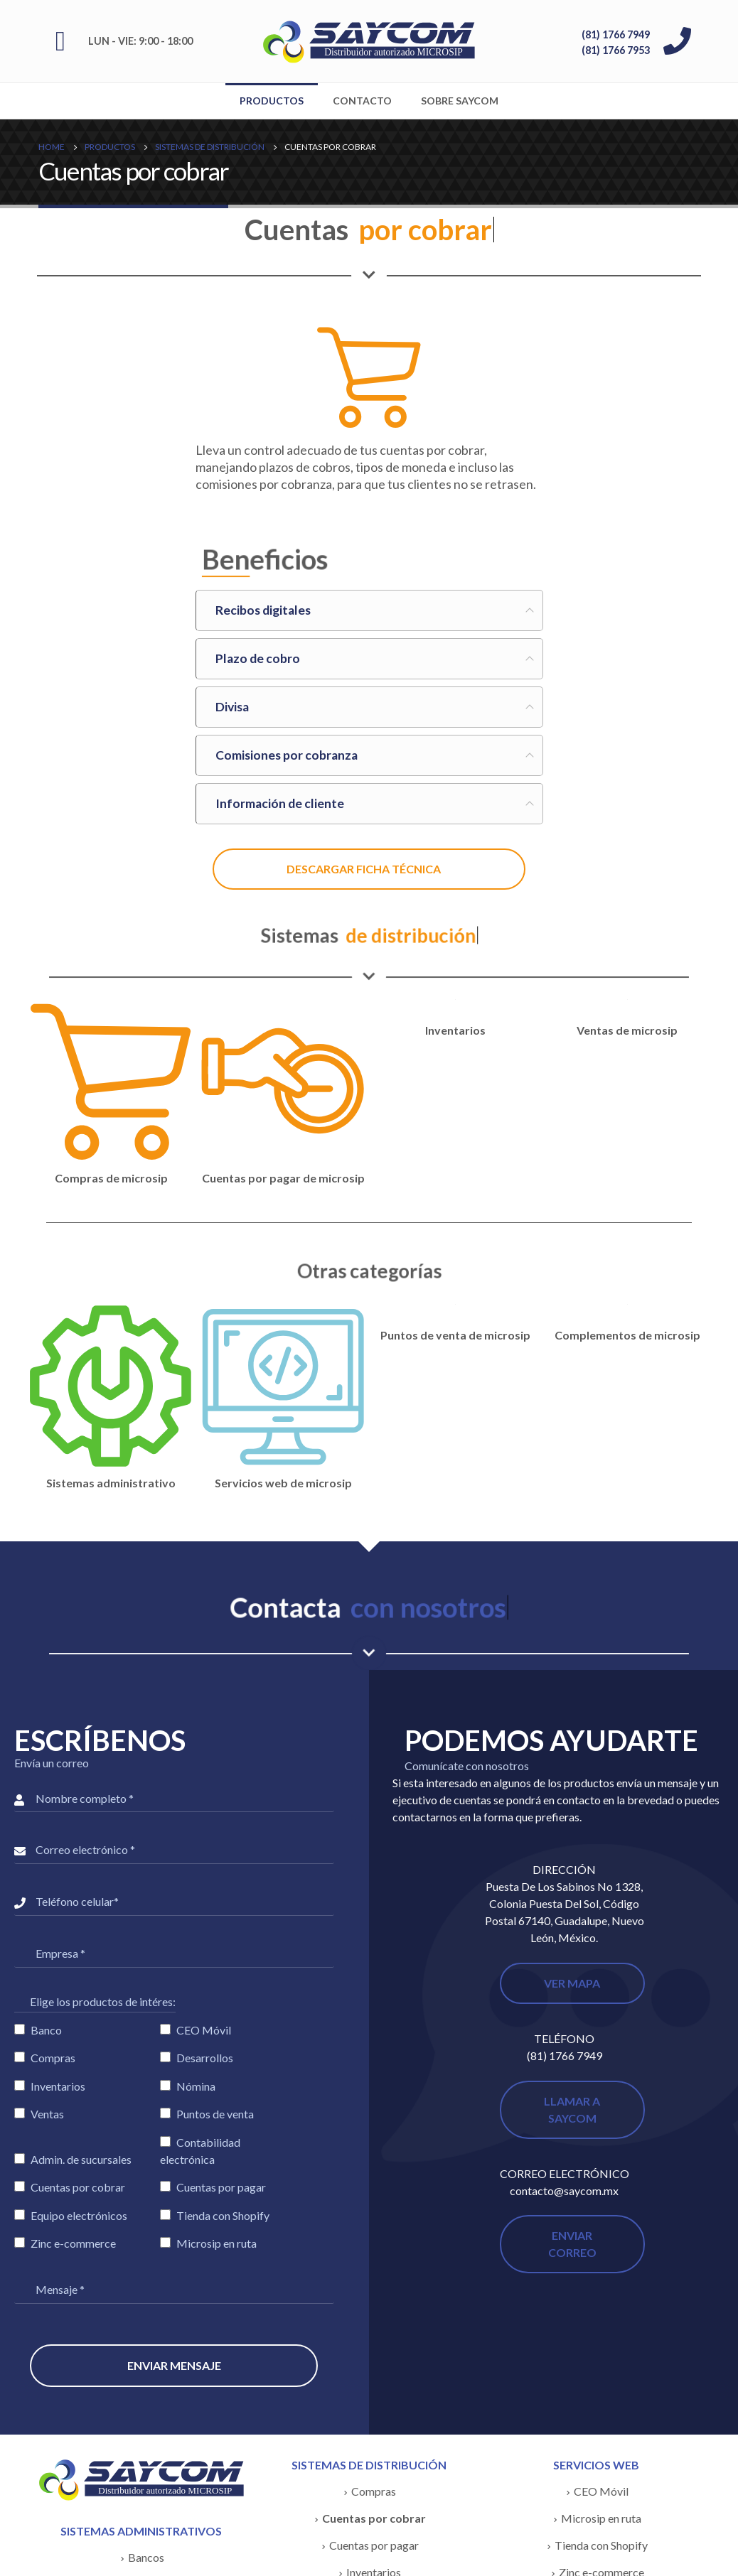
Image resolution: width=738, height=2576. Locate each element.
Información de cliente (279, 803)
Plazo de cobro (257, 658)
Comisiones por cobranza (286, 755)
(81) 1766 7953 (616, 50)
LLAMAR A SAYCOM (572, 2109)
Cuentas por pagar (374, 2545)
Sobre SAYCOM (459, 101)
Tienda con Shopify (601, 2545)
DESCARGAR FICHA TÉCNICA (364, 868)
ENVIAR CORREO (572, 2244)
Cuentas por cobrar (374, 2518)
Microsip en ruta (601, 2518)
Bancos (146, 2557)
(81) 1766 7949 (616, 34)
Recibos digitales (263, 610)
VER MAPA (572, 1983)
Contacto (362, 101)
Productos (272, 101)
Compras (373, 2491)
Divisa (232, 706)
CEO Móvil (601, 2491)
